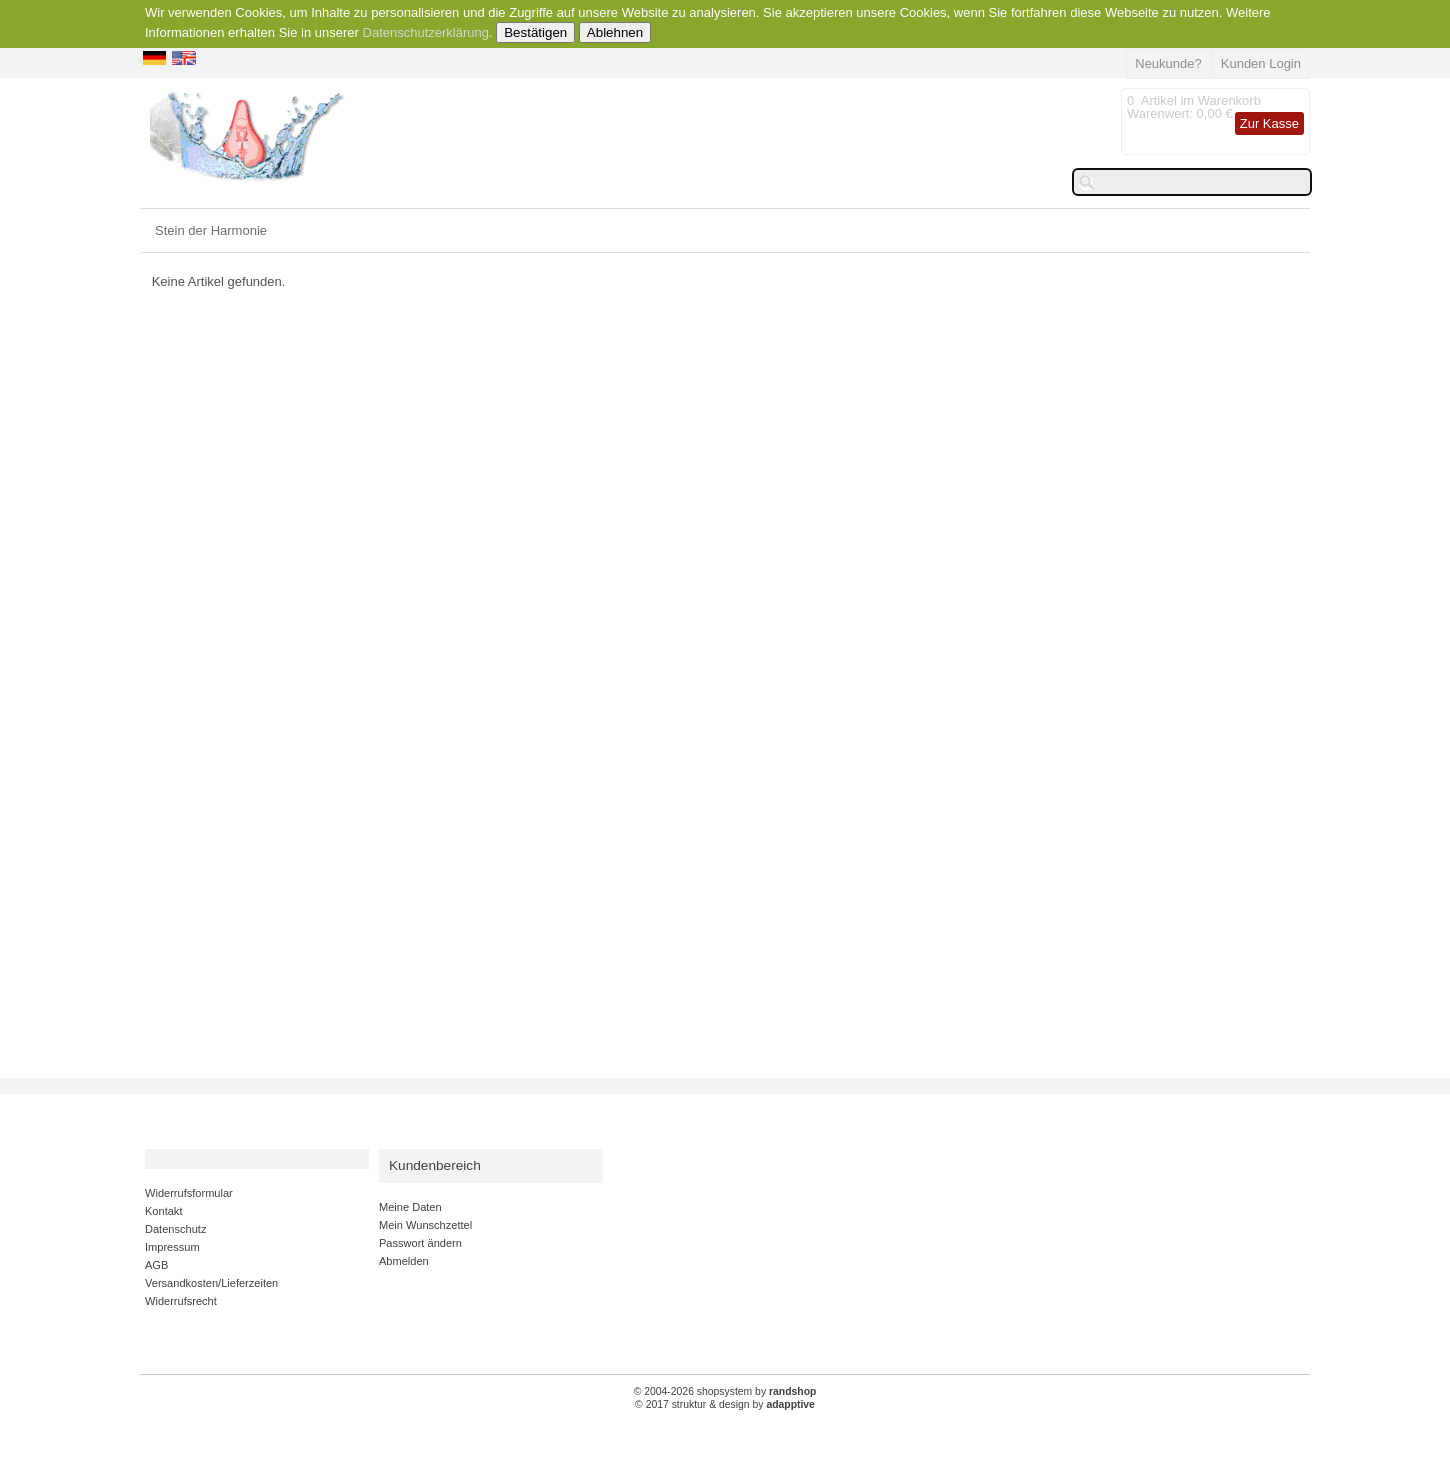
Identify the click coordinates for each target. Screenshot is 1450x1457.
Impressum (172, 1247)
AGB (156, 1265)
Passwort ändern (420, 1243)
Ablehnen (615, 32)
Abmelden (404, 1261)
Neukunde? (1168, 63)
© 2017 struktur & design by (725, 1404)
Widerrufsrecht (181, 1301)
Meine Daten (410, 1207)
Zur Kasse (1269, 123)
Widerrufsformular (189, 1193)
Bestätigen (535, 32)
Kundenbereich (435, 1165)
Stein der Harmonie (211, 230)
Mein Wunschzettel (425, 1225)
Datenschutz (175, 1229)
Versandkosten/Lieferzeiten (211, 1283)
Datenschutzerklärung (426, 32)
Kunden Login (1261, 63)
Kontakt (163, 1211)
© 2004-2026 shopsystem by (725, 1391)
